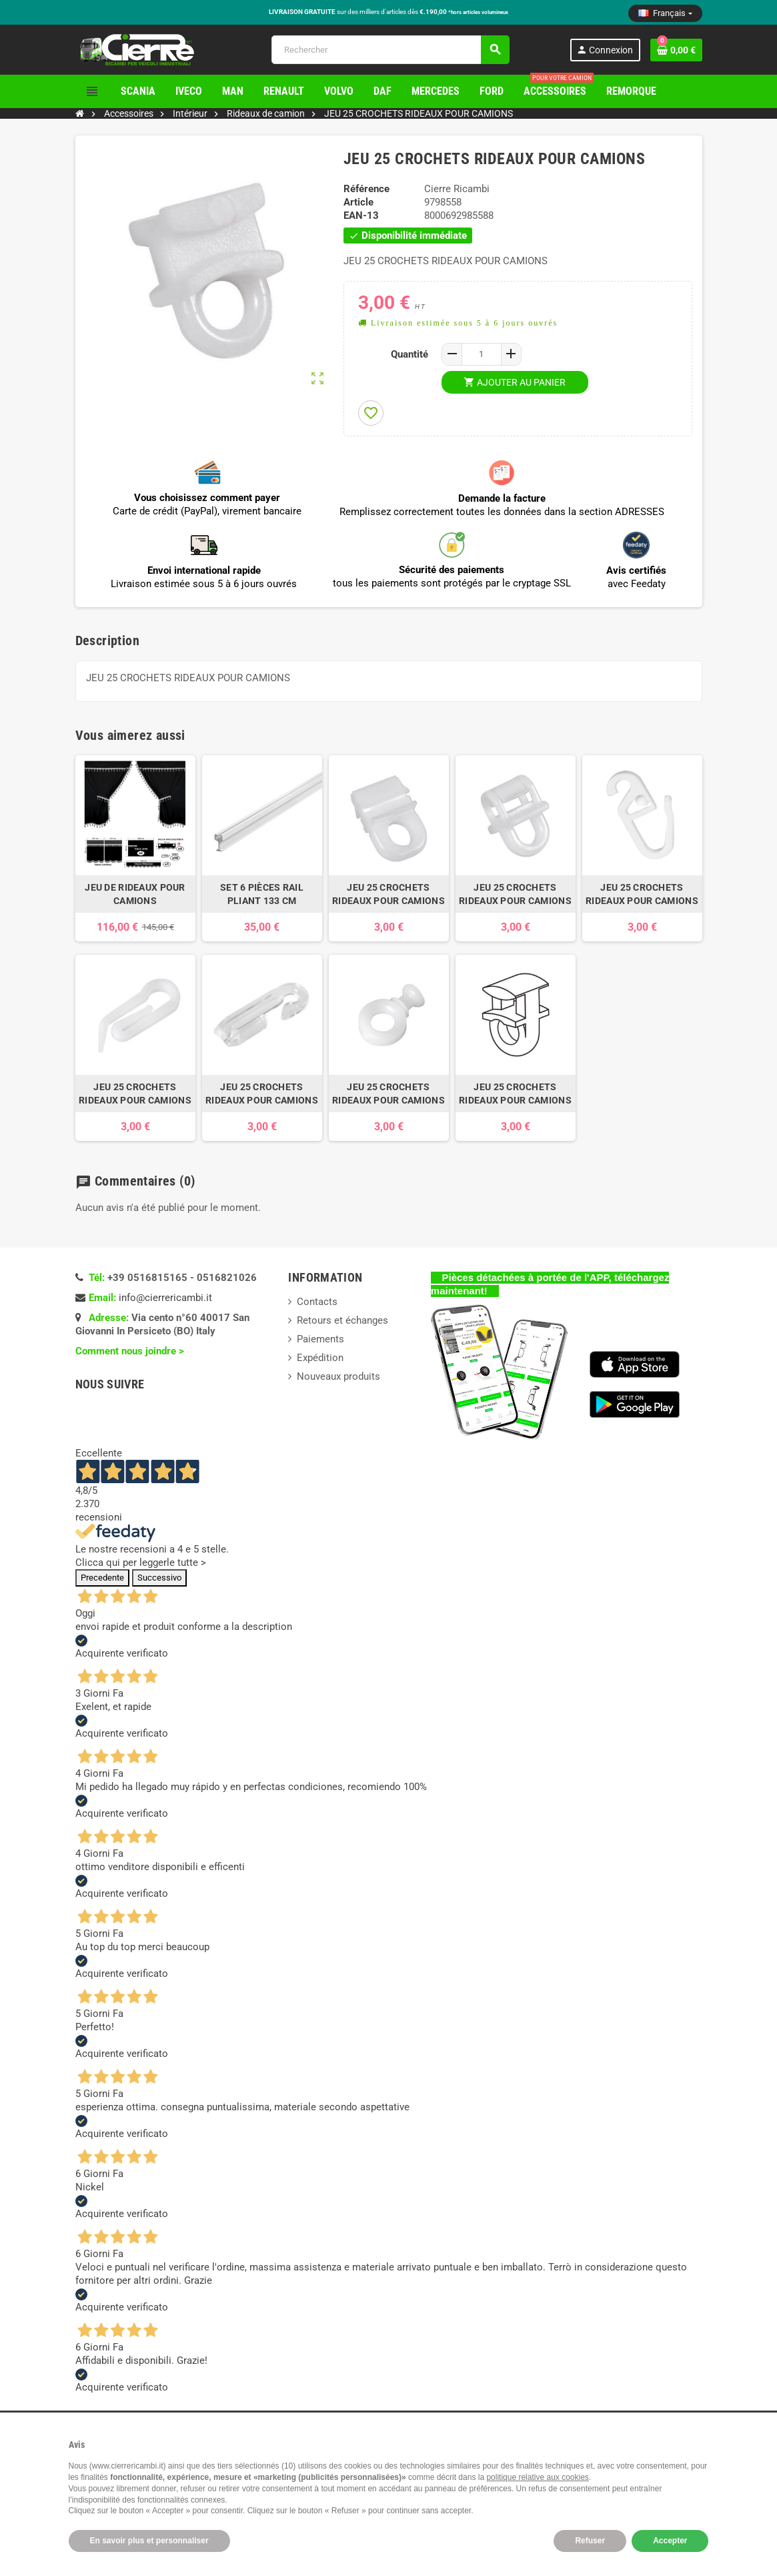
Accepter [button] (670, 2540)
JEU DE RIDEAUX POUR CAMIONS (135, 894)
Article (358, 202)
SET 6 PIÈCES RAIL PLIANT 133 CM (261, 894)
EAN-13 (361, 215)
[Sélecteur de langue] (665, 13)
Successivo (159, 1578)
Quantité (409, 354)
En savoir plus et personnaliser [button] (149, 2540)
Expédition (320, 1358)
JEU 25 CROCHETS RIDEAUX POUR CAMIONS (388, 894)
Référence (366, 189)
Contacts (317, 1302)
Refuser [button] (590, 2540)
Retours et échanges (342, 1320)
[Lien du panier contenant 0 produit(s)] (676, 50)
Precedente (102, 1578)
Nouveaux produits (338, 1376)
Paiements (320, 1339)
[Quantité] (482, 354)
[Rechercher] (390, 49)
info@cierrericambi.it (165, 1298)
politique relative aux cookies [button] (537, 2477)
